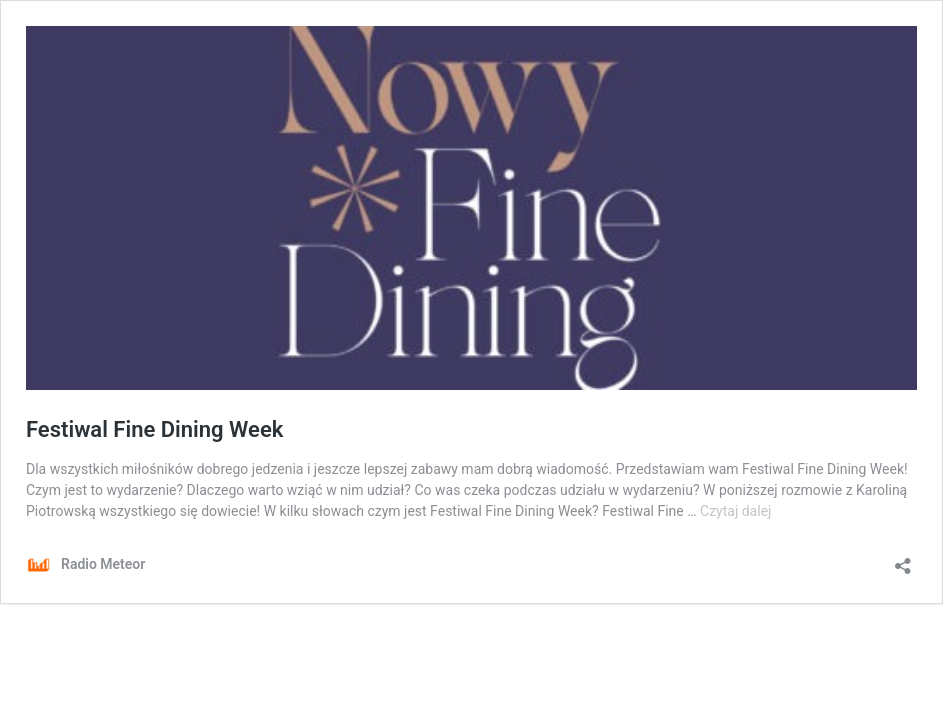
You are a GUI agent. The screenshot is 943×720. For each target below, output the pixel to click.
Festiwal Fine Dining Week (154, 429)
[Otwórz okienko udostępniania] (903, 559)
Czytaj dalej (735, 511)
